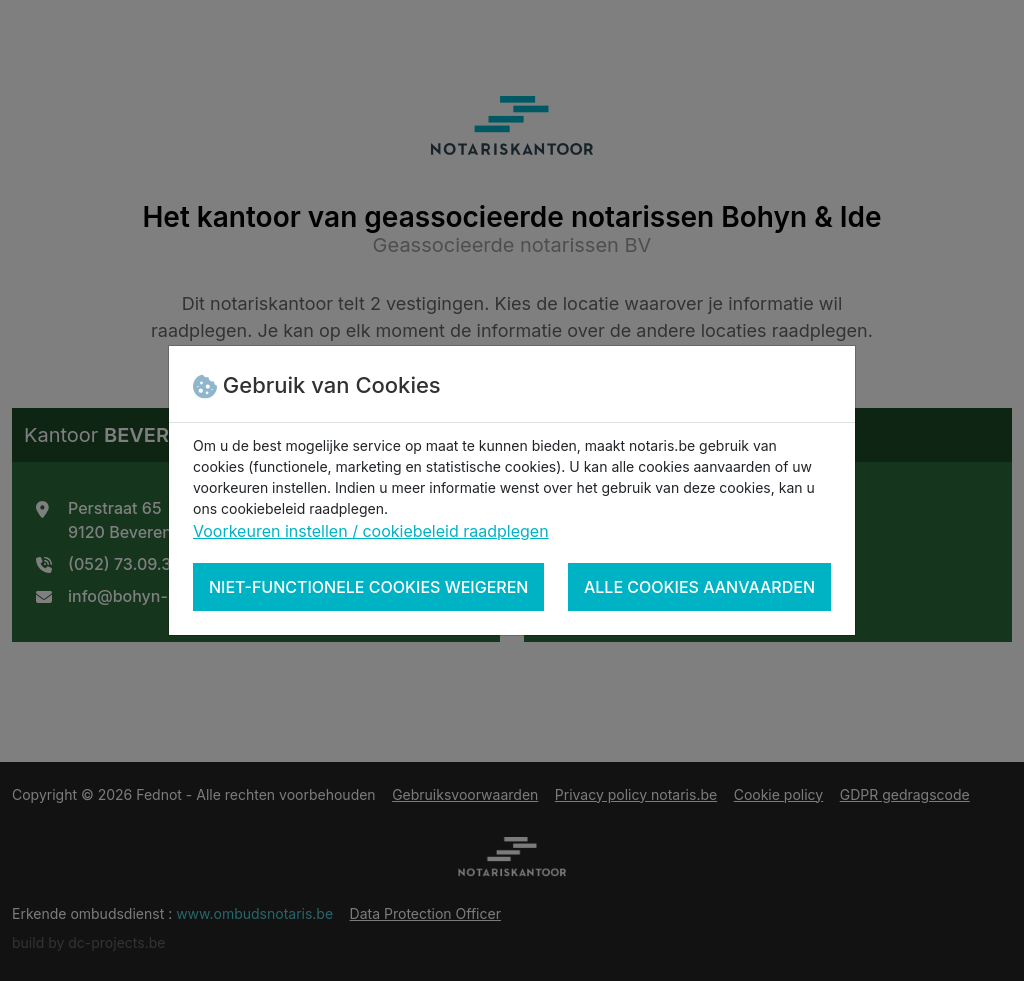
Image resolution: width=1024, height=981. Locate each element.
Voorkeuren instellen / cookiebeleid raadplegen (371, 531)
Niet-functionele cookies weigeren (368, 587)
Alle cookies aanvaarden (699, 587)
